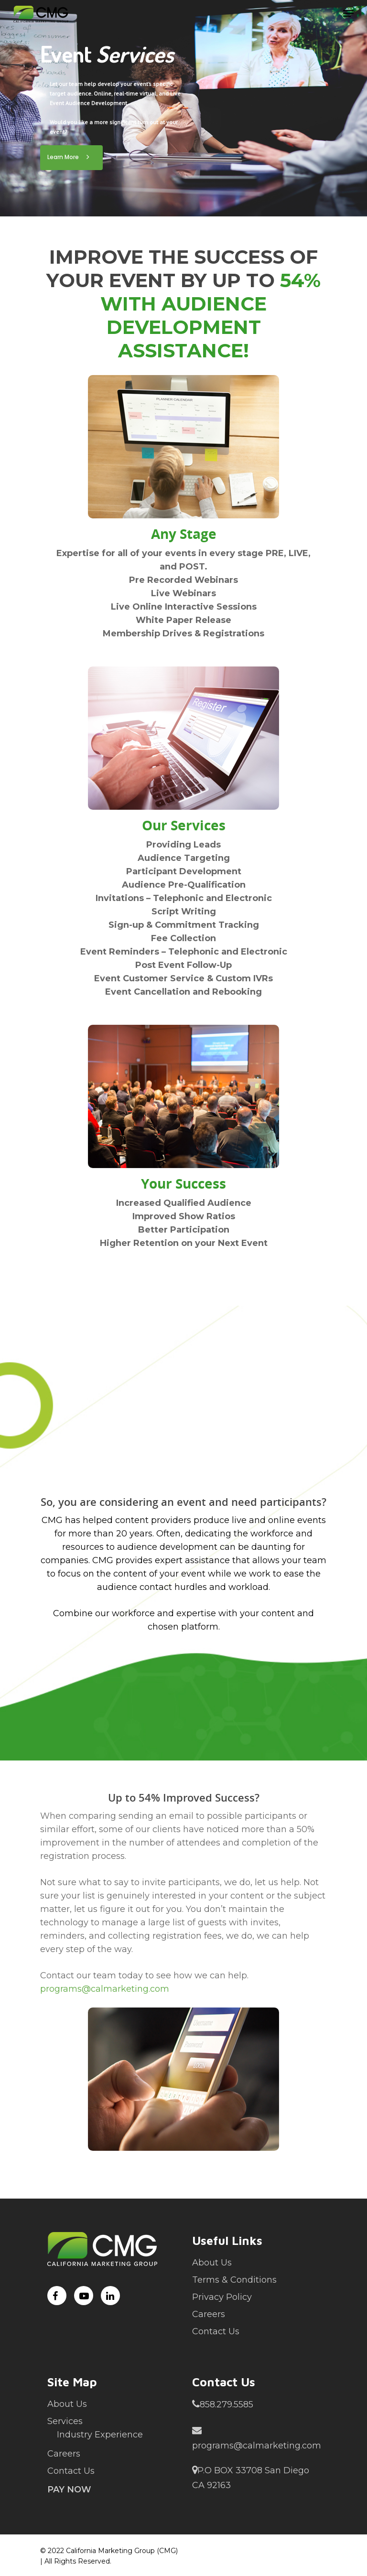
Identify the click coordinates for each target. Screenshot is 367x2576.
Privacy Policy (222, 2297)
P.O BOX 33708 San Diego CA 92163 (250, 2476)
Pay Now (69, 2489)
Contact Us (215, 2331)
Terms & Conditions (234, 2280)
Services (65, 2421)
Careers (208, 2314)
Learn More (71, 156)
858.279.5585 (222, 2404)
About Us (212, 2262)
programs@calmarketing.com (104, 1989)
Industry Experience (100, 2434)
